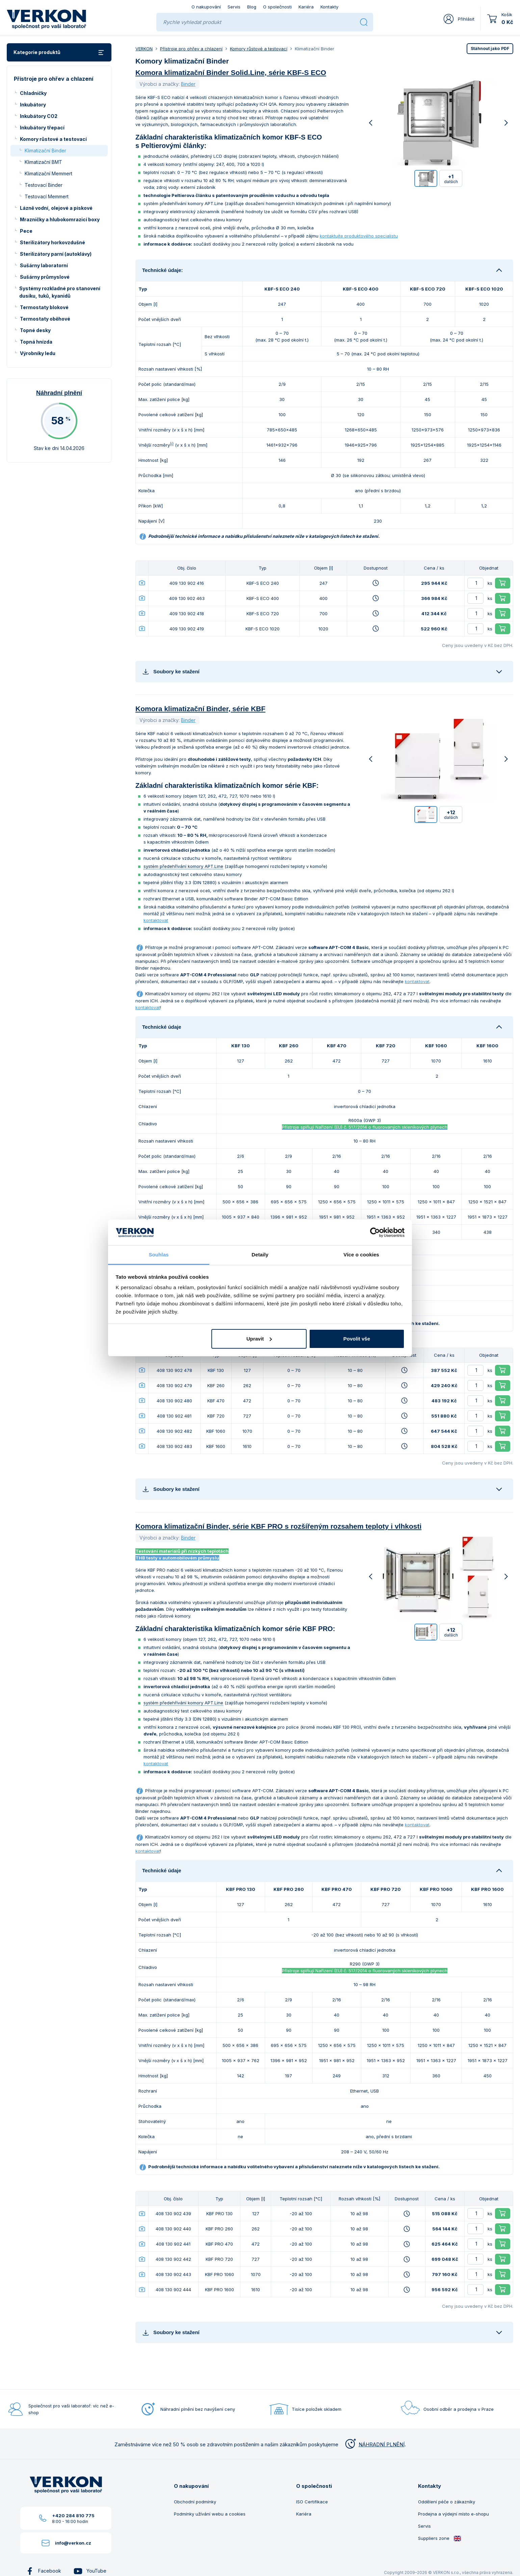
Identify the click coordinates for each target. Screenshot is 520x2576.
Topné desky (35, 330)
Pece (26, 231)
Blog (251, 6)
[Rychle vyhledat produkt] (259, 22)
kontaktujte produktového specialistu (359, 236)
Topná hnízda (36, 342)
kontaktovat (156, 920)
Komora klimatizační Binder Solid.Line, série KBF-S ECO (230, 72)
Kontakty (329, 6)
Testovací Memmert (47, 196)
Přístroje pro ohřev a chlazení (191, 48)
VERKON (144, 48)
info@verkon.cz (73, 2543)
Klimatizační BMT (43, 162)
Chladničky (33, 93)
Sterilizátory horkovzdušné (52, 242)
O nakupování (206, 6)
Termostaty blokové (44, 307)
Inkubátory (33, 104)
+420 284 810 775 (73, 2515)
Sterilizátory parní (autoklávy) (56, 254)
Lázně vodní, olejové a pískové (56, 208)
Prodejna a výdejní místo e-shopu (453, 2514)
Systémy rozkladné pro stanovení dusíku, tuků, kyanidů (59, 292)
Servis (234, 6)
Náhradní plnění (59, 393)
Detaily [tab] (260, 1254)
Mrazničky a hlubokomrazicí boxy (60, 219)
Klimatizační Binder (45, 150)
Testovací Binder (43, 185)
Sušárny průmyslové (45, 277)
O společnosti (277, 6)
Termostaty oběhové (45, 319)
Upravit (259, 1339)
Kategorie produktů (59, 52)
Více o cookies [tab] (361, 1254)
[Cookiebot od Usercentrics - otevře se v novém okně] (375, 1232)
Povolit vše (356, 1339)
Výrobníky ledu (37, 353)
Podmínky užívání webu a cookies (209, 2514)
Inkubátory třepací (42, 127)
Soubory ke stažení (171, 671)
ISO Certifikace (312, 2501)
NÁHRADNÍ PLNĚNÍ (374, 2444)
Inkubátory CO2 (38, 116)
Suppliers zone (439, 2538)
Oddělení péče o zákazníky (446, 2501)
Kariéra (306, 6)
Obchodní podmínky (195, 2501)
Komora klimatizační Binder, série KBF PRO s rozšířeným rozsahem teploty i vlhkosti (278, 1526)
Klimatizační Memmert (48, 173)
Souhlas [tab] (158, 1254)
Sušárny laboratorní (44, 265)
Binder (188, 84)
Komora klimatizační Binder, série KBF (200, 708)
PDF (490, 48)
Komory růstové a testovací (53, 139)
